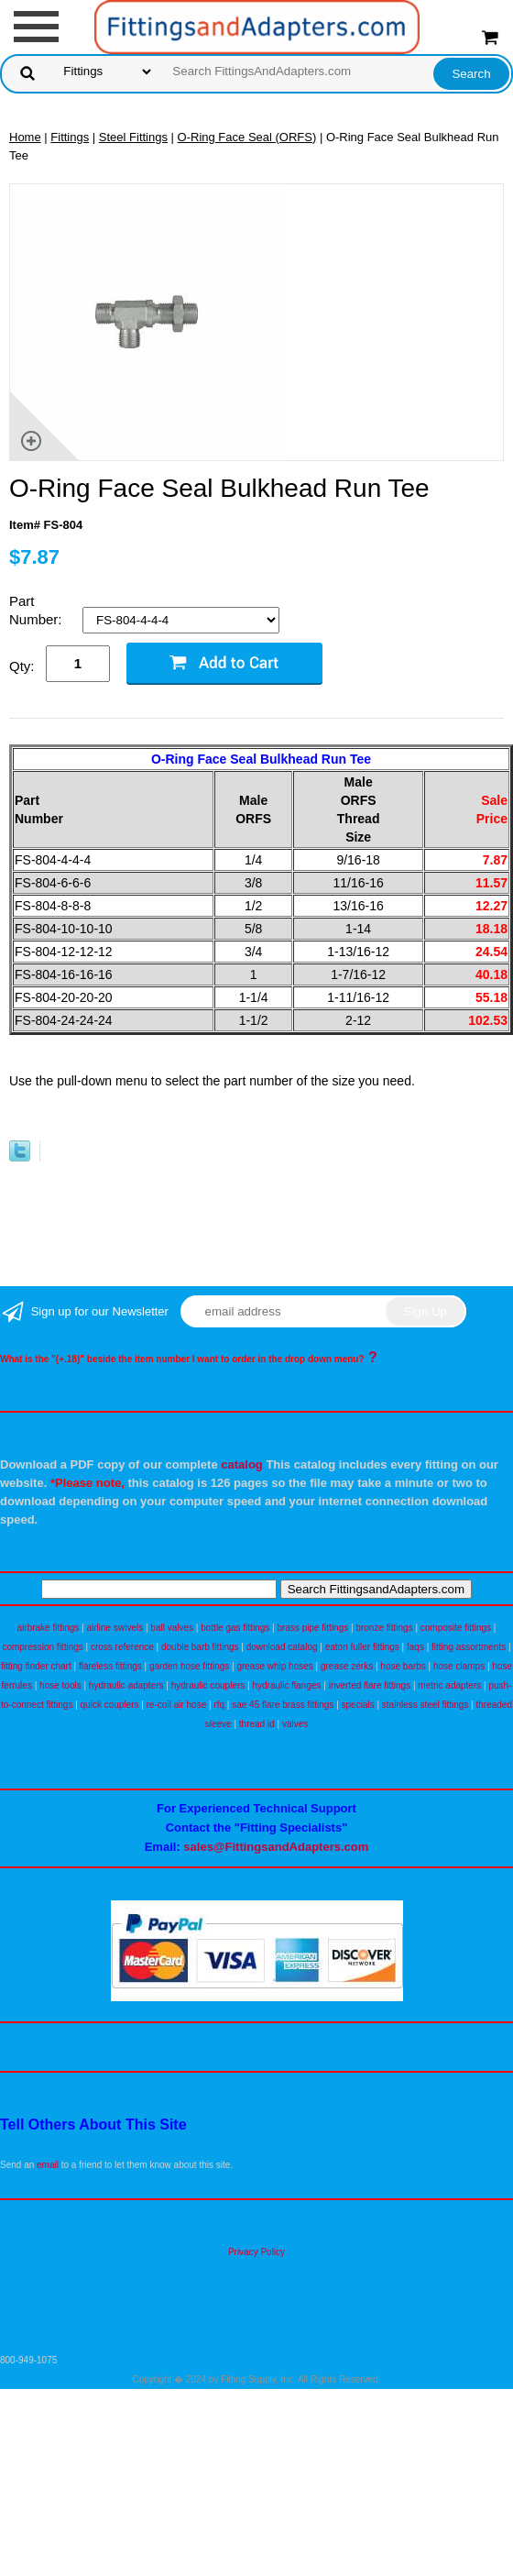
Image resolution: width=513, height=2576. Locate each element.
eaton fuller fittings (362, 1647)
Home (25, 137)
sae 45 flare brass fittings (282, 1705)
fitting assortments (468, 1647)
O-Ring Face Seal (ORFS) (247, 137)
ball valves (171, 1628)
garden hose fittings (189, 1666)
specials (358, 1705)
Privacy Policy (256, 2252)
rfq (218, 1705)
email (48, 2165)
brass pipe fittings (312, 1628)
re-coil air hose (177, 1705)
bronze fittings (383, 1628)
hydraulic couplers (208, 1685)
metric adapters (449, 1685)
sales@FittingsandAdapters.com (275, 1847)
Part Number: (37, 610)
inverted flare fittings (370, 1685)
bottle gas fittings (235, 1628)
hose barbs (402, 1666)
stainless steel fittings (425, 1705)
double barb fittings (200, 1647)
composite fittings (455, 1628)
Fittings (69, 137)
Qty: (22, 666)
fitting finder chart (36, 1666)
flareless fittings (110, 1666)
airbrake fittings (48, 1628)
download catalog (282, 1647)
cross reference (122, 1647)
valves (295, 1724)
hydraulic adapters (126, 1685)
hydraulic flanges (286, 1685)
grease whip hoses (274, 1666)
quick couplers (110, 1705)
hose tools (60, 1685)
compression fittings (42, 1647)
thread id (257, 1724)
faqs (415, 1647)
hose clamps (459, 1666)
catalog (242, 1464)
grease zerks (347, 1666)
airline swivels (115, 1628)
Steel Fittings (133, 137)
